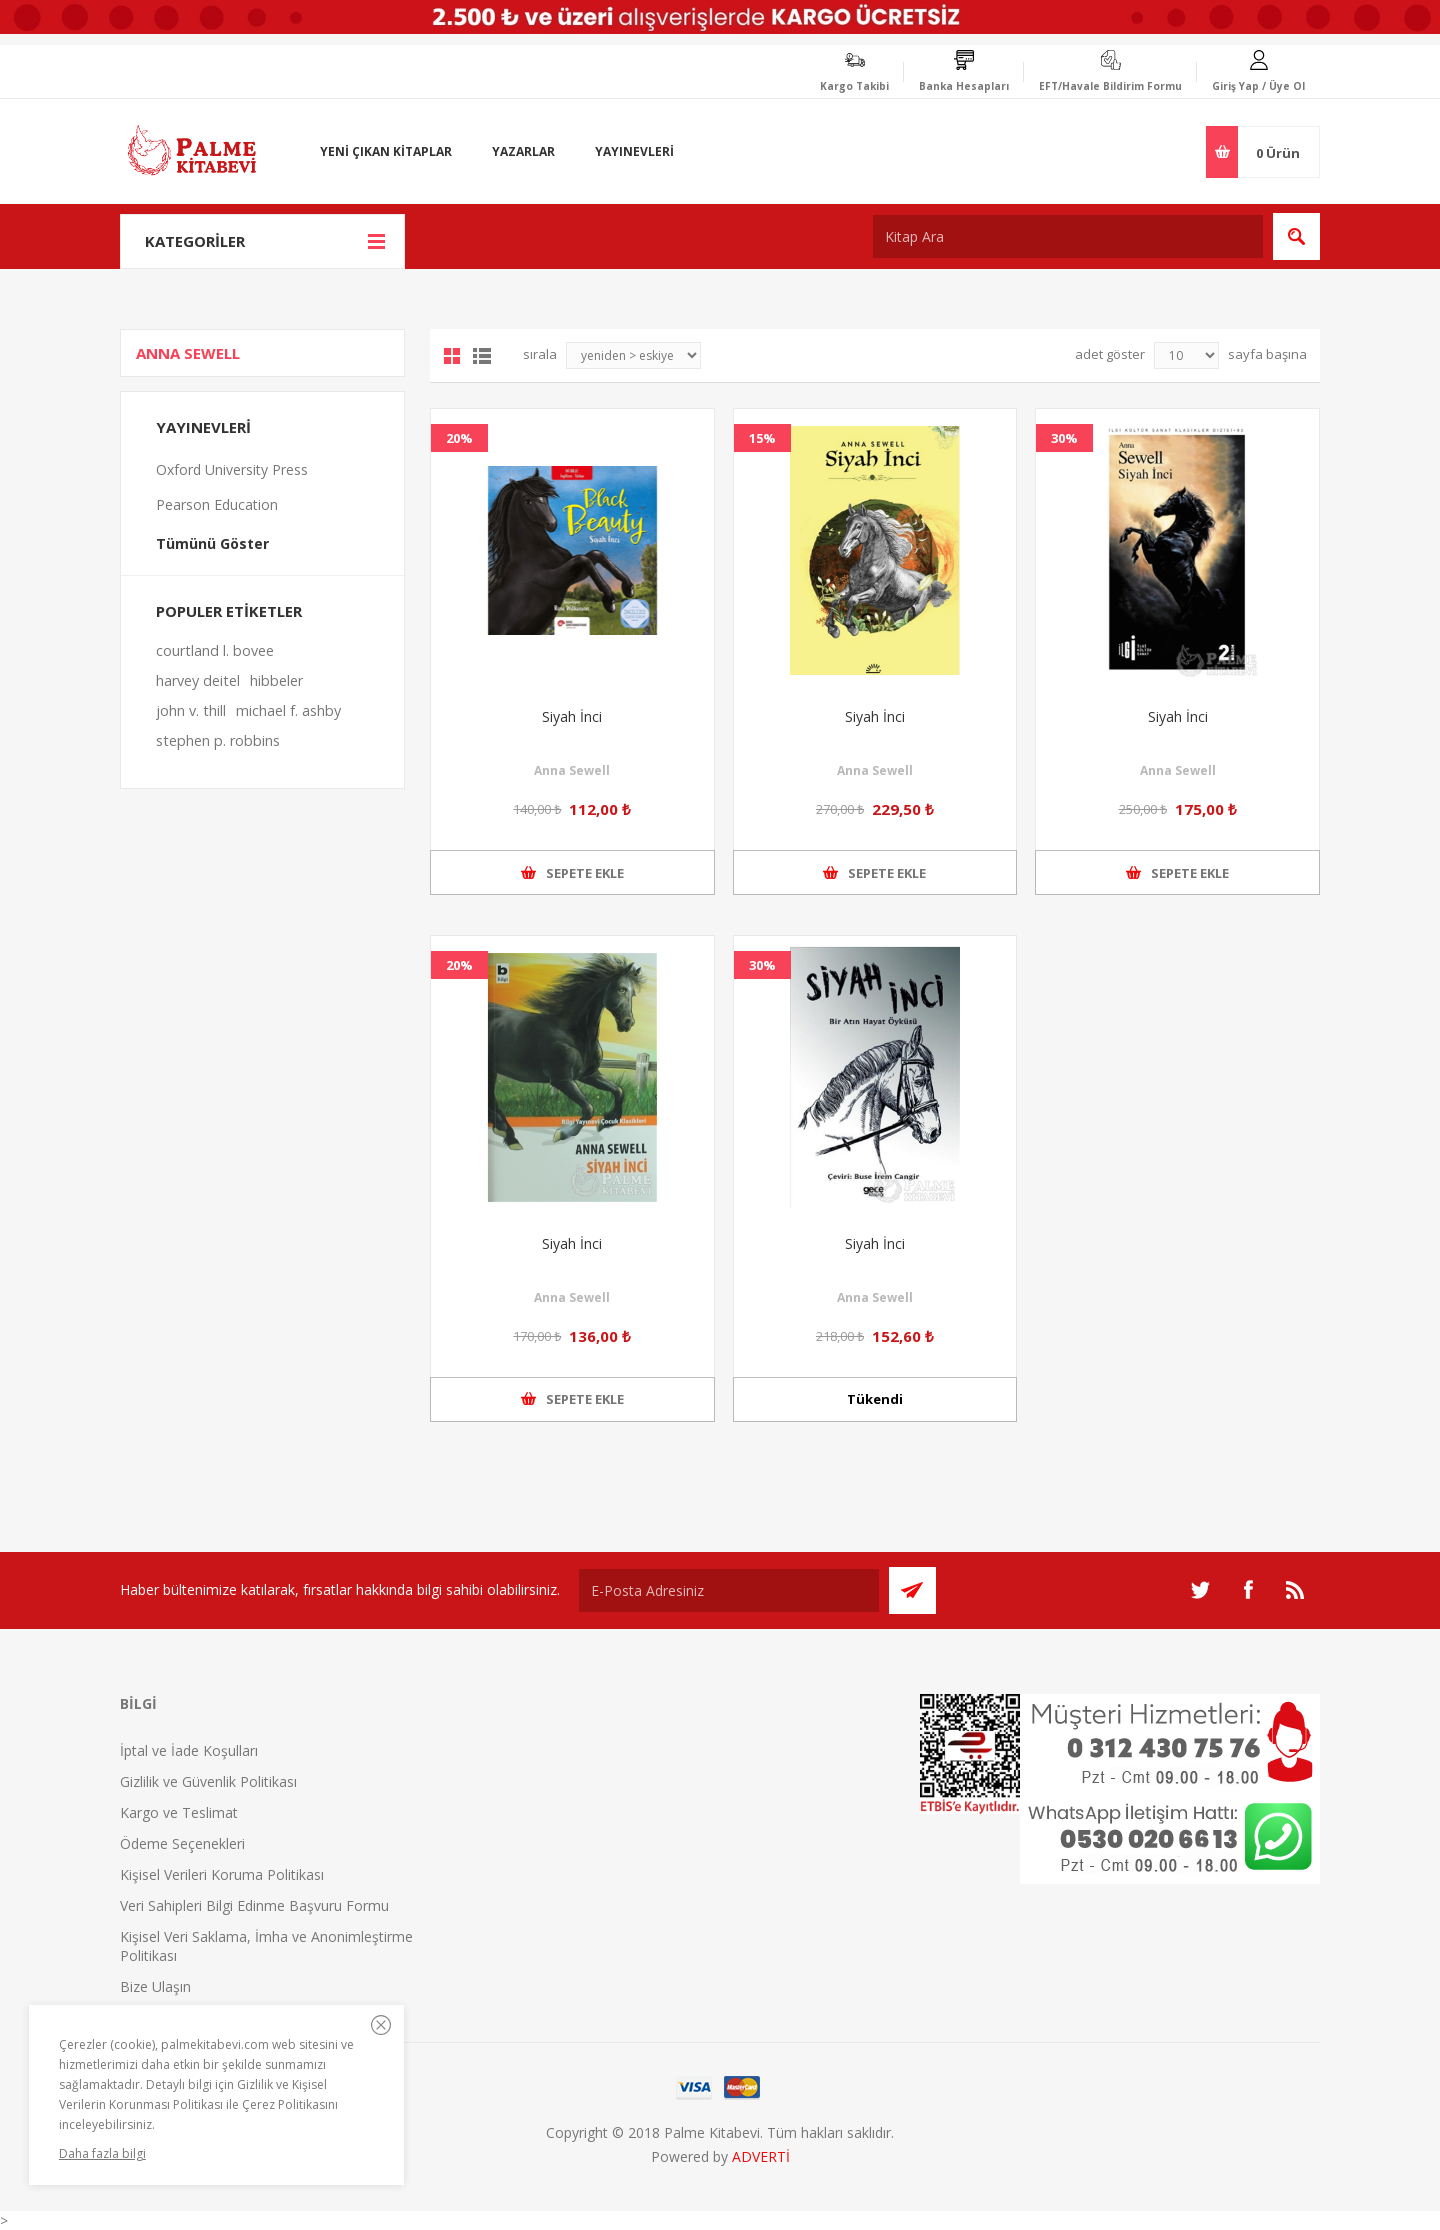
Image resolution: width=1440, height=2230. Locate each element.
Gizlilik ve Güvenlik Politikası (208, 1781)
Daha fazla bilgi (102, 2153)
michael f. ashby (288, 710)
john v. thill (191, 710)
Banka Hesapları (964, 86)
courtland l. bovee (215, 650)
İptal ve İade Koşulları (189, 1750)
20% (459, 438)
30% (1064, 438)
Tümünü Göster (212, 543)
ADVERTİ (761, 2156)
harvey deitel (198, 680)
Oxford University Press (232, 469)
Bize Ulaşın (155, 1986)
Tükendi (875, 1399)
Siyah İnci (572, 716)
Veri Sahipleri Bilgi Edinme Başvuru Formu (254, 1905)
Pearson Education (217, 504)
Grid (452, 356)
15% (762, 438)
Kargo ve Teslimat (179, 1812)
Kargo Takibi (854, 86)
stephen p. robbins (218, 740)
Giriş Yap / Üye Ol (1258, 86)
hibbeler (276, 680)
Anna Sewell (572, 770)
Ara (1296, 236)
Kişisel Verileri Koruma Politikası (222, 1874)
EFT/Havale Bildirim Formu (1110, 86)
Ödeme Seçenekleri (182, 1843)
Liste (482, 356)
